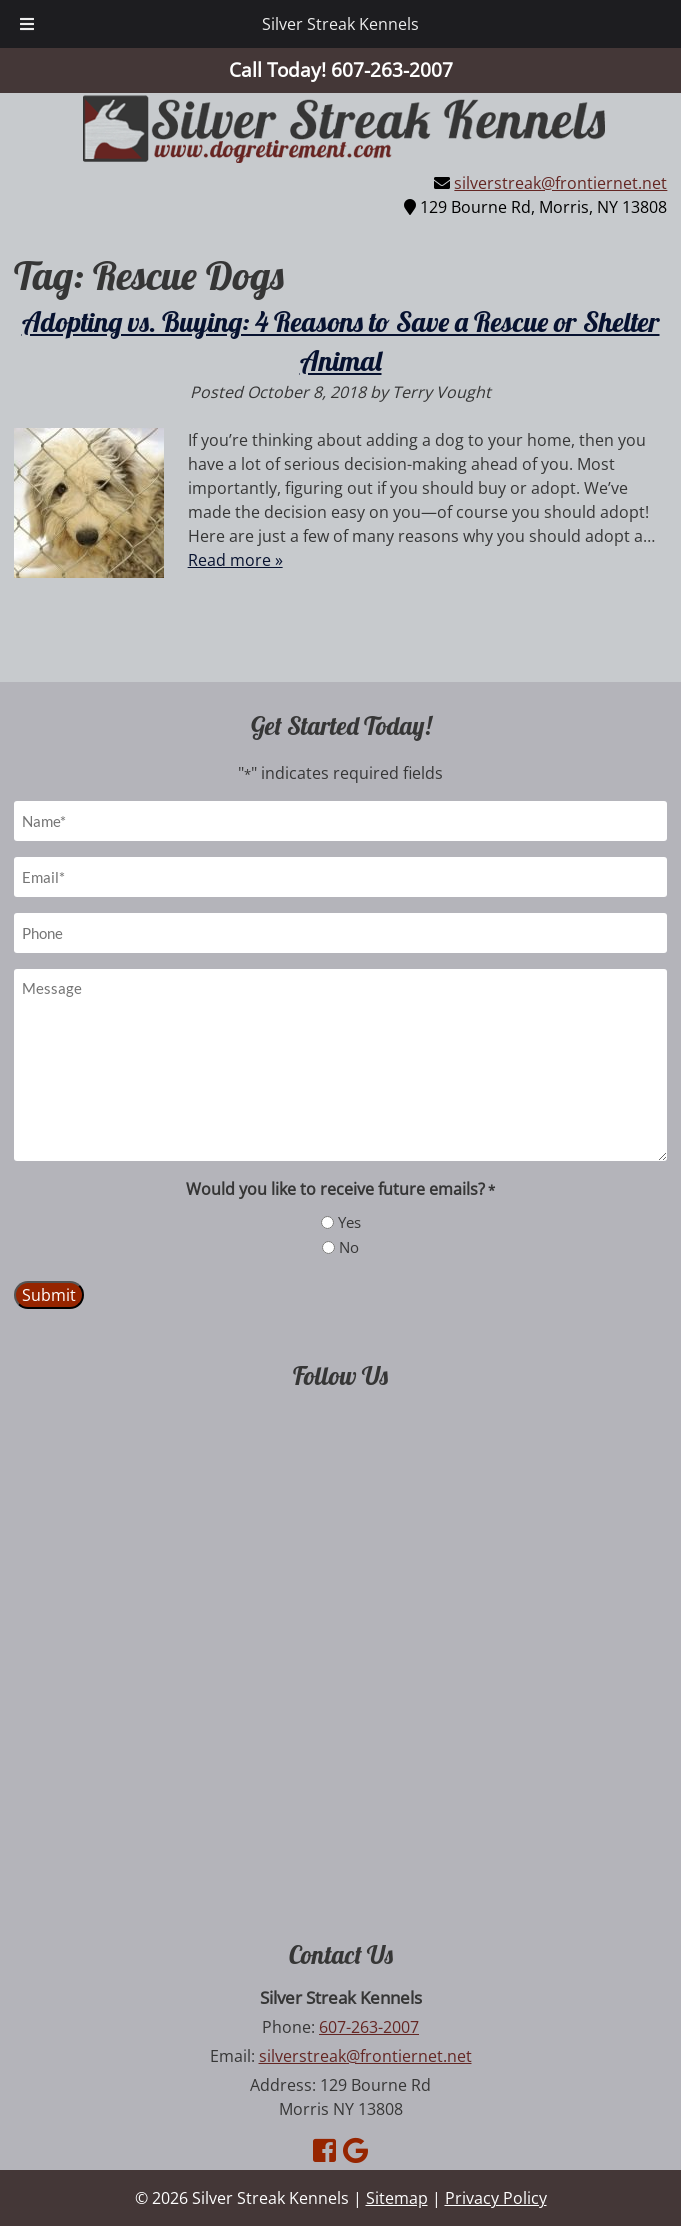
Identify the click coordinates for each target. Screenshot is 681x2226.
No (349, 1247)
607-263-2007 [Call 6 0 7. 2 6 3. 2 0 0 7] (369, 2027)
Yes (349, 1222)
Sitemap (397, 2198)
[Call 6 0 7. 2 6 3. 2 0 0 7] (392, 69)
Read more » (235, 560)
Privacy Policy (496, 2198)
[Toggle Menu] (27, 24)
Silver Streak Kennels (340, 24)
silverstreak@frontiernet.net (560, 183)
